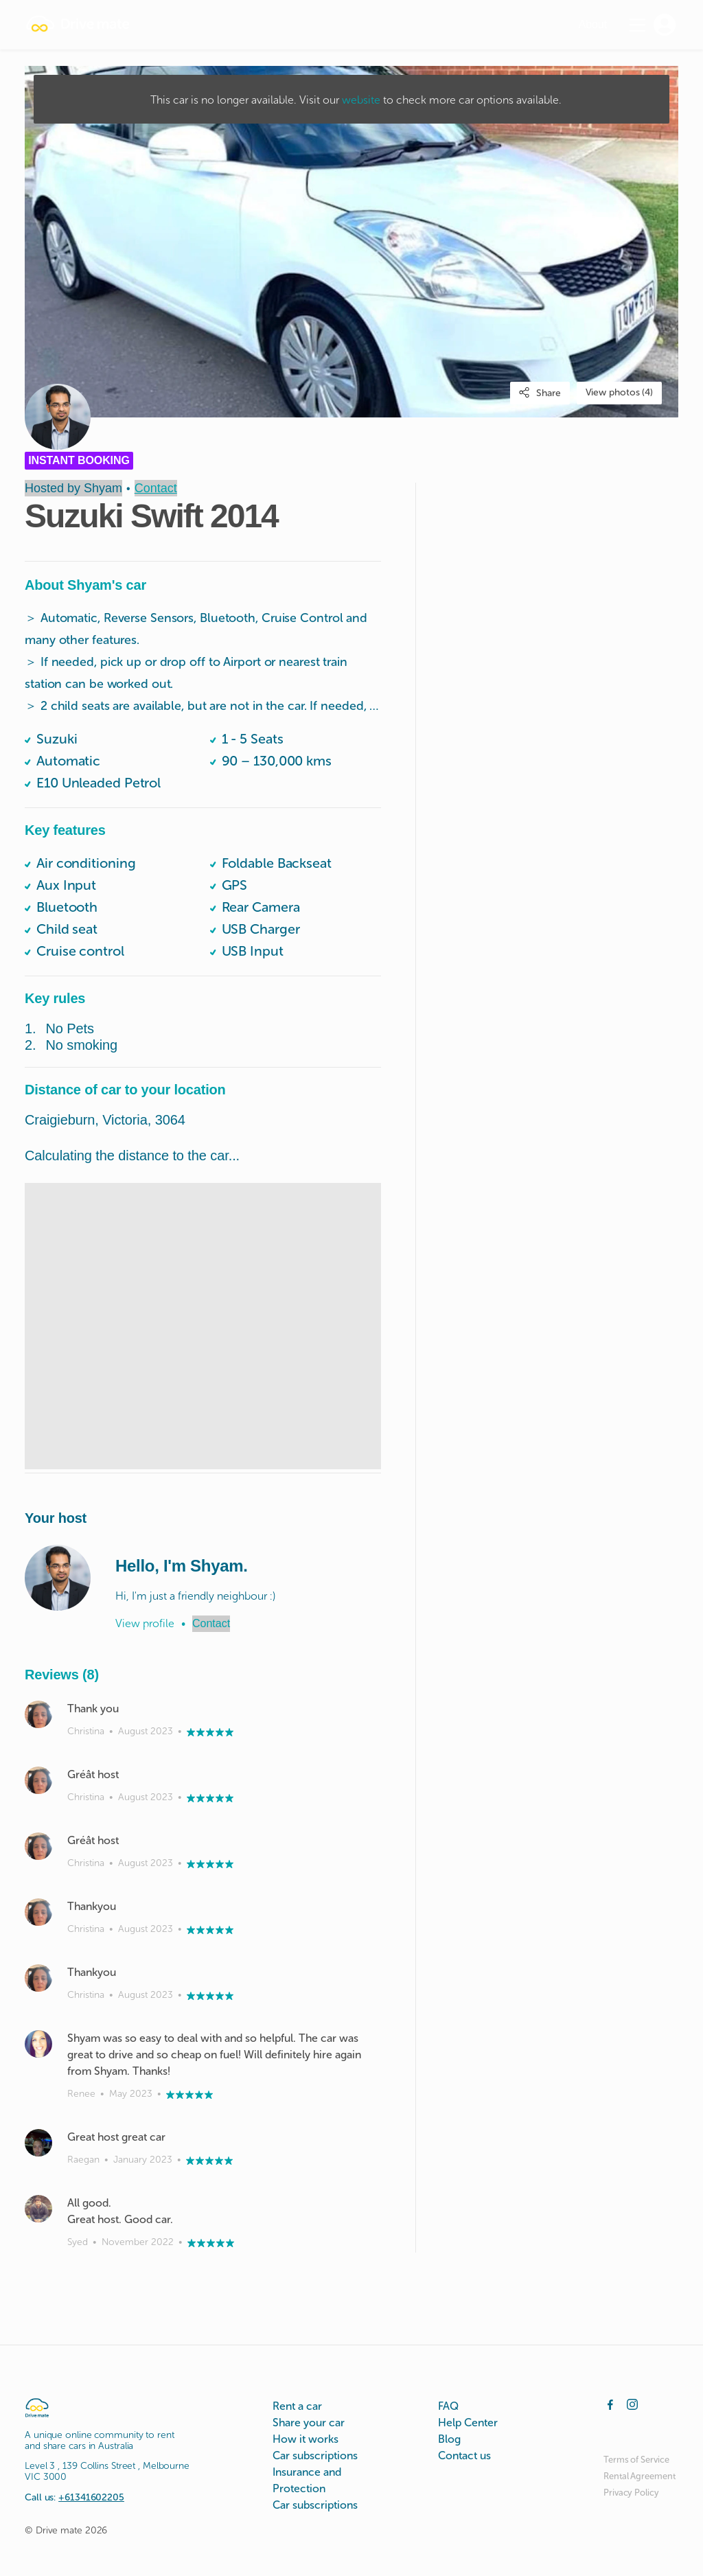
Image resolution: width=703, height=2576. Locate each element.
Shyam (103, 488)
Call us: (74, 2497)
